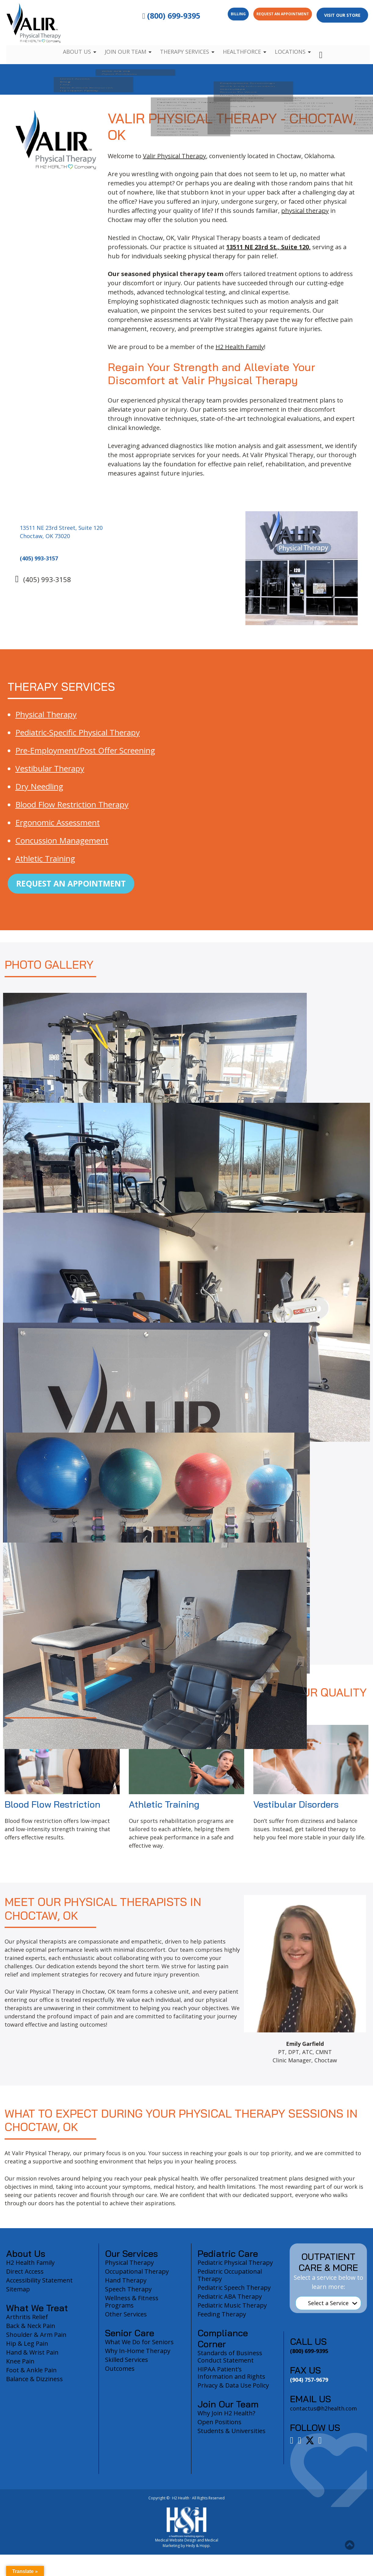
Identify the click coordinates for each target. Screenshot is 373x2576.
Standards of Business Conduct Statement (229, 2362)
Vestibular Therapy (49, 768)
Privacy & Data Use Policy (233, 2391)
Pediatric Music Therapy (232, 2311)
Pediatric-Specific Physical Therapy (77, 732)
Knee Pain (20, 2367)
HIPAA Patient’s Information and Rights (231, 2379)
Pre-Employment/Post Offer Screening (85, 750)
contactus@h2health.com (323, 2414)
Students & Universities (231, 2437)
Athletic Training (45, 858)
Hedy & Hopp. (198, 2551)
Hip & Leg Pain (27, 2349)
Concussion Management (61, 840)
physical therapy (305, 210)
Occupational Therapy (137, 2277)
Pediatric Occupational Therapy (229, 2281)
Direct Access (25, 2277)
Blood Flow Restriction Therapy (72, 804)
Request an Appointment (274, 15)
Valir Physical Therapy (174, 156)
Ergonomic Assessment (57, 822)
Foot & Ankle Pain (31, 2376)
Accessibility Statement (39, 2286)
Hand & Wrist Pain (32, 2358)
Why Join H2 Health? (226, 2419)
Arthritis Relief (27, 2323)
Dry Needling (39, 786)
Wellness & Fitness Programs (131, 2307)
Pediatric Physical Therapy (235, 2268)
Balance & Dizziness (34, 2385)
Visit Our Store (342, 15)
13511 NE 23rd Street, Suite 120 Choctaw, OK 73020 (63, 538)
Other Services (126, 2320)
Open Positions (219, 2428)
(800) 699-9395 (143, 15)
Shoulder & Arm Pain (36, 2341)
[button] (349, 2544)
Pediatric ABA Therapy (229, 2302)
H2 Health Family (239, 347)
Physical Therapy (46, 714)
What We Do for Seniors (139, 2348)
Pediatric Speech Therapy (234, 2294)
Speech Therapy (128, 2295)
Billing (215, 15)
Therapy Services (184, 43)
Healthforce (244, 43)
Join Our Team (122, 43)
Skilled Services (126, 2366)
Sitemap (18, 2295)
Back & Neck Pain (30, 2332)
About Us (72, 43)
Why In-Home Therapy (137, 2357)
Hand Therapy (126, 2286)
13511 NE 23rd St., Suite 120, (268, 247)
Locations (294, 43)
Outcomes (120, 2374)
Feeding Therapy (221, 2320)
